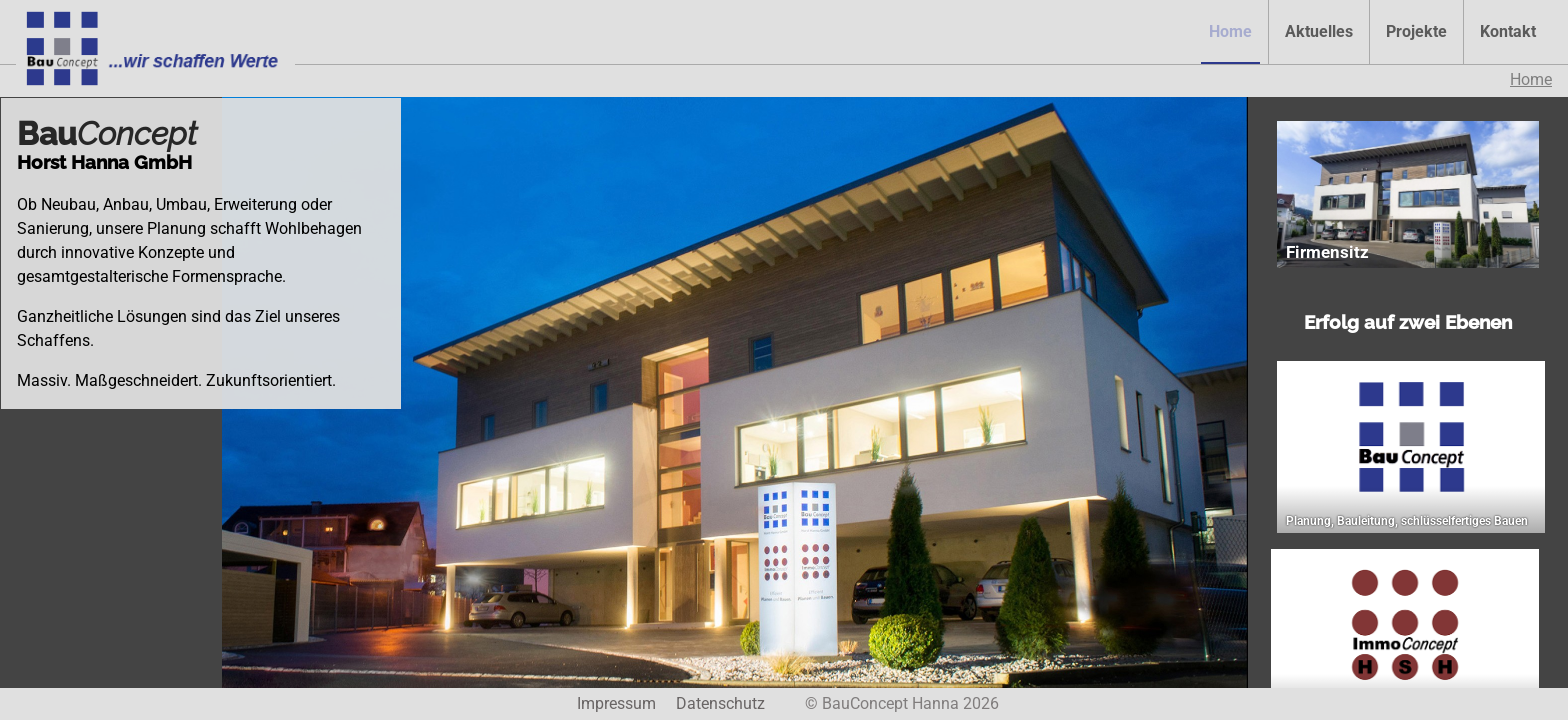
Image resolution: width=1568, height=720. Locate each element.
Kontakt (1508, 31)
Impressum (616, 703)
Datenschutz (720, 703)
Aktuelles (1319, 31)
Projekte (1416, 31)
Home (1230, 31)
